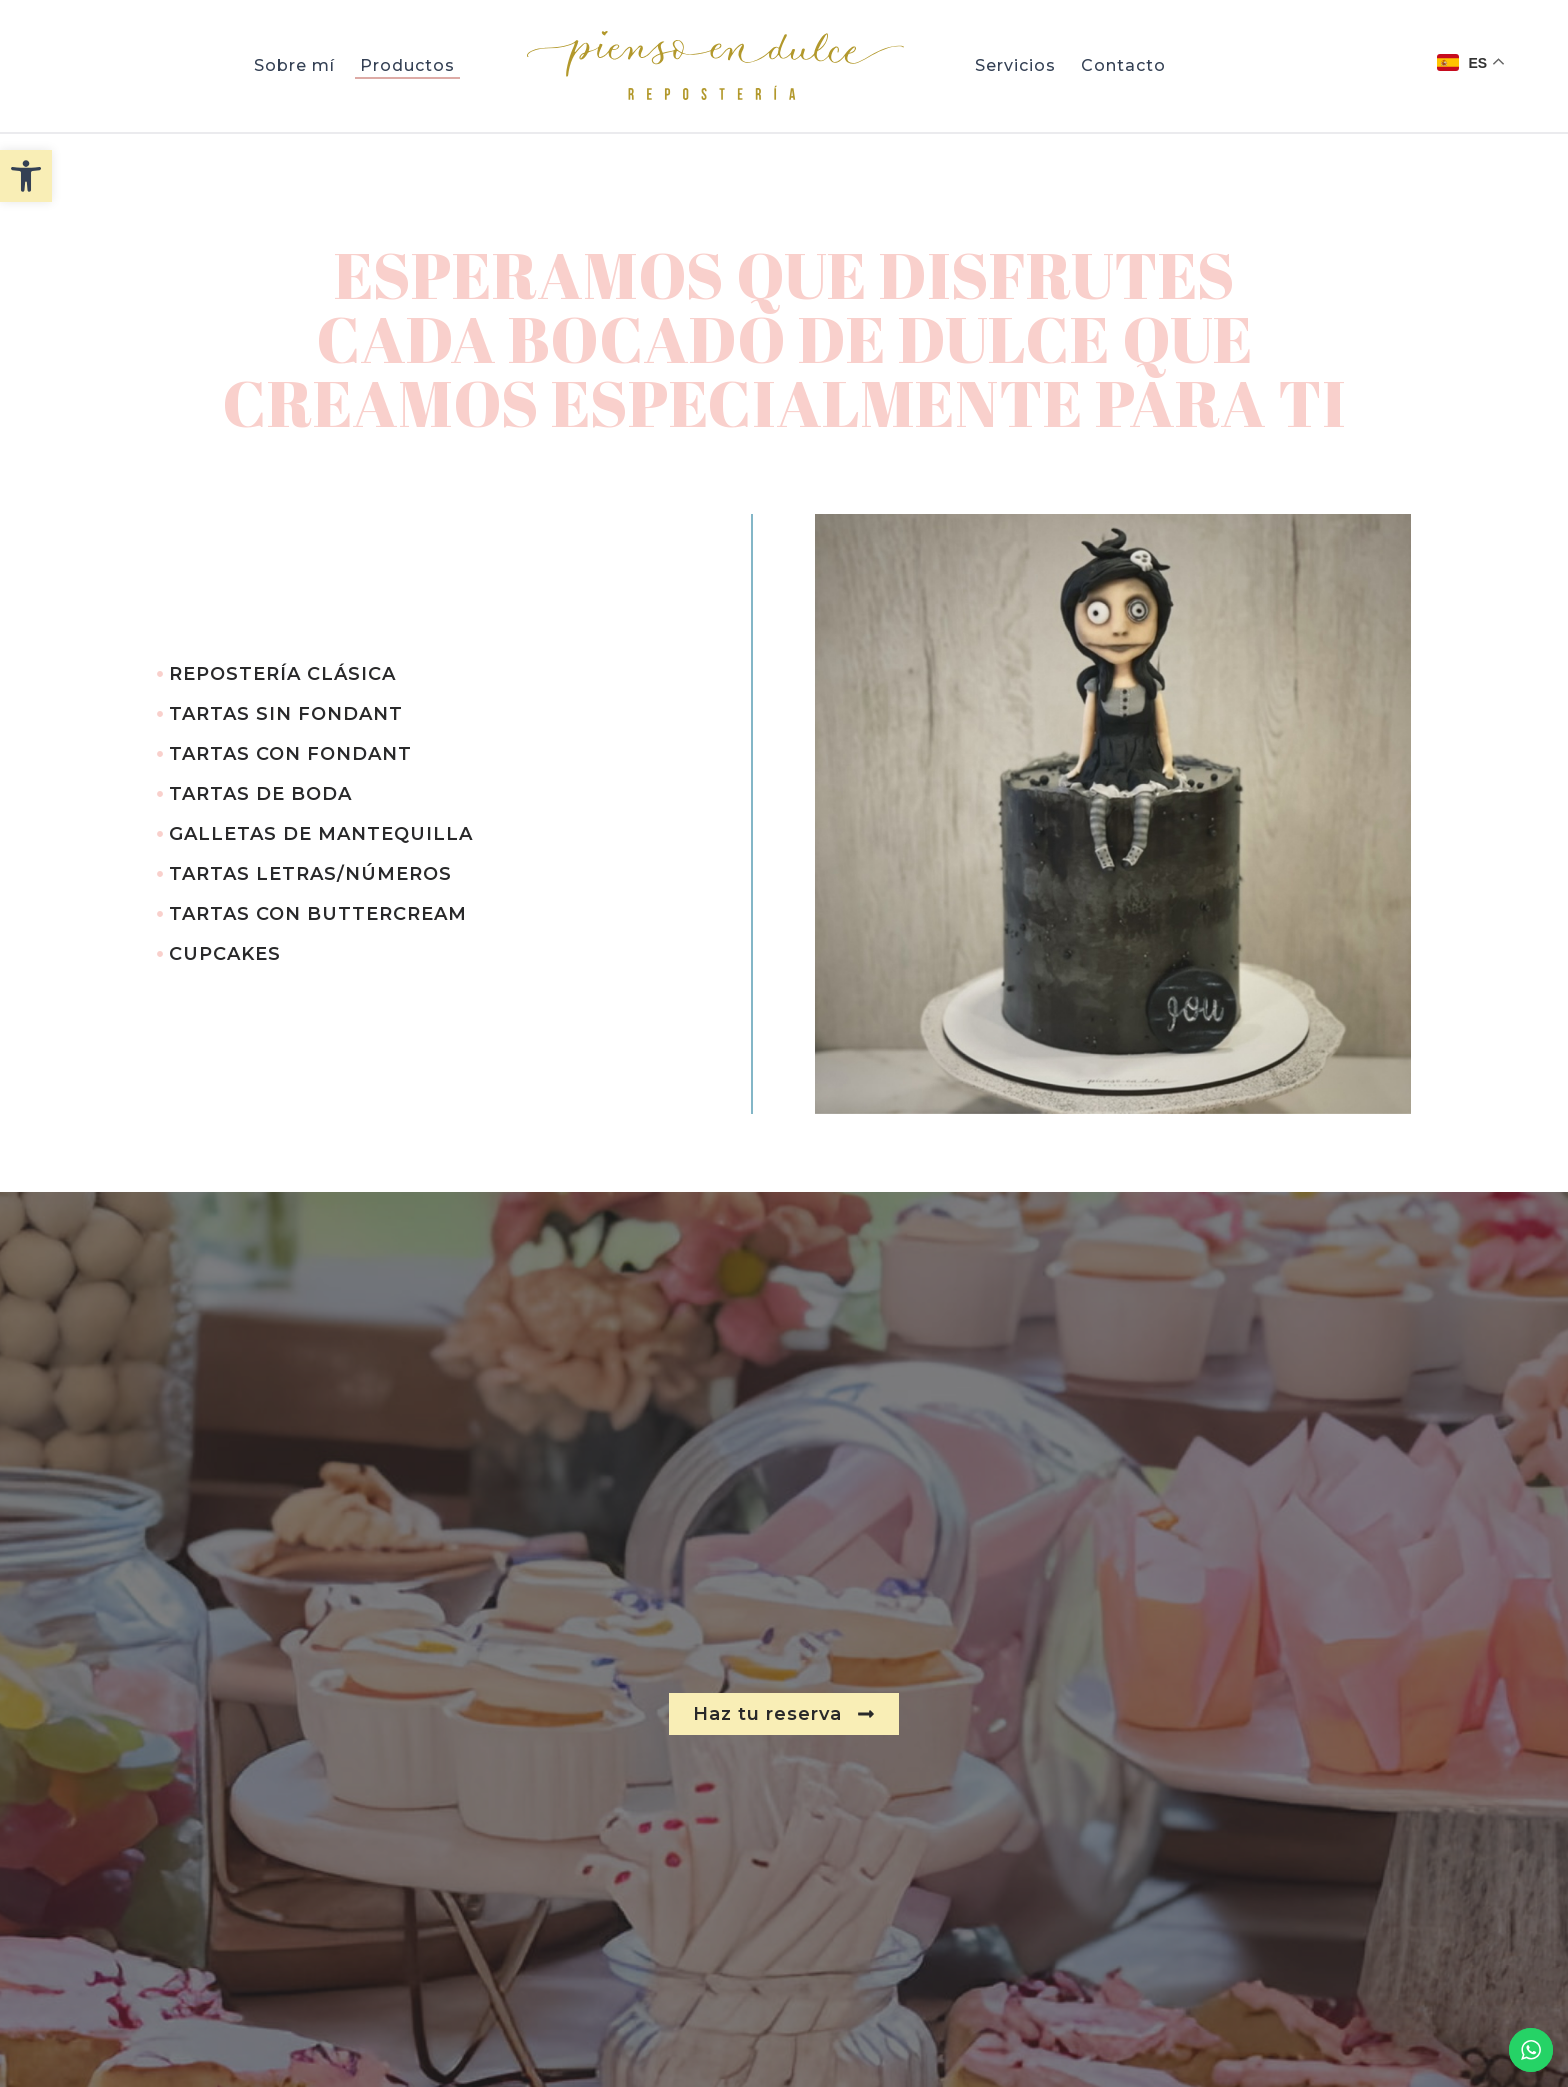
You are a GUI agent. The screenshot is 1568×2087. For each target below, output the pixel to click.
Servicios (1015, 65)
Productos (407, 65)
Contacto (1123, 65)
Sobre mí (294, 65)
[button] (26, 176)
